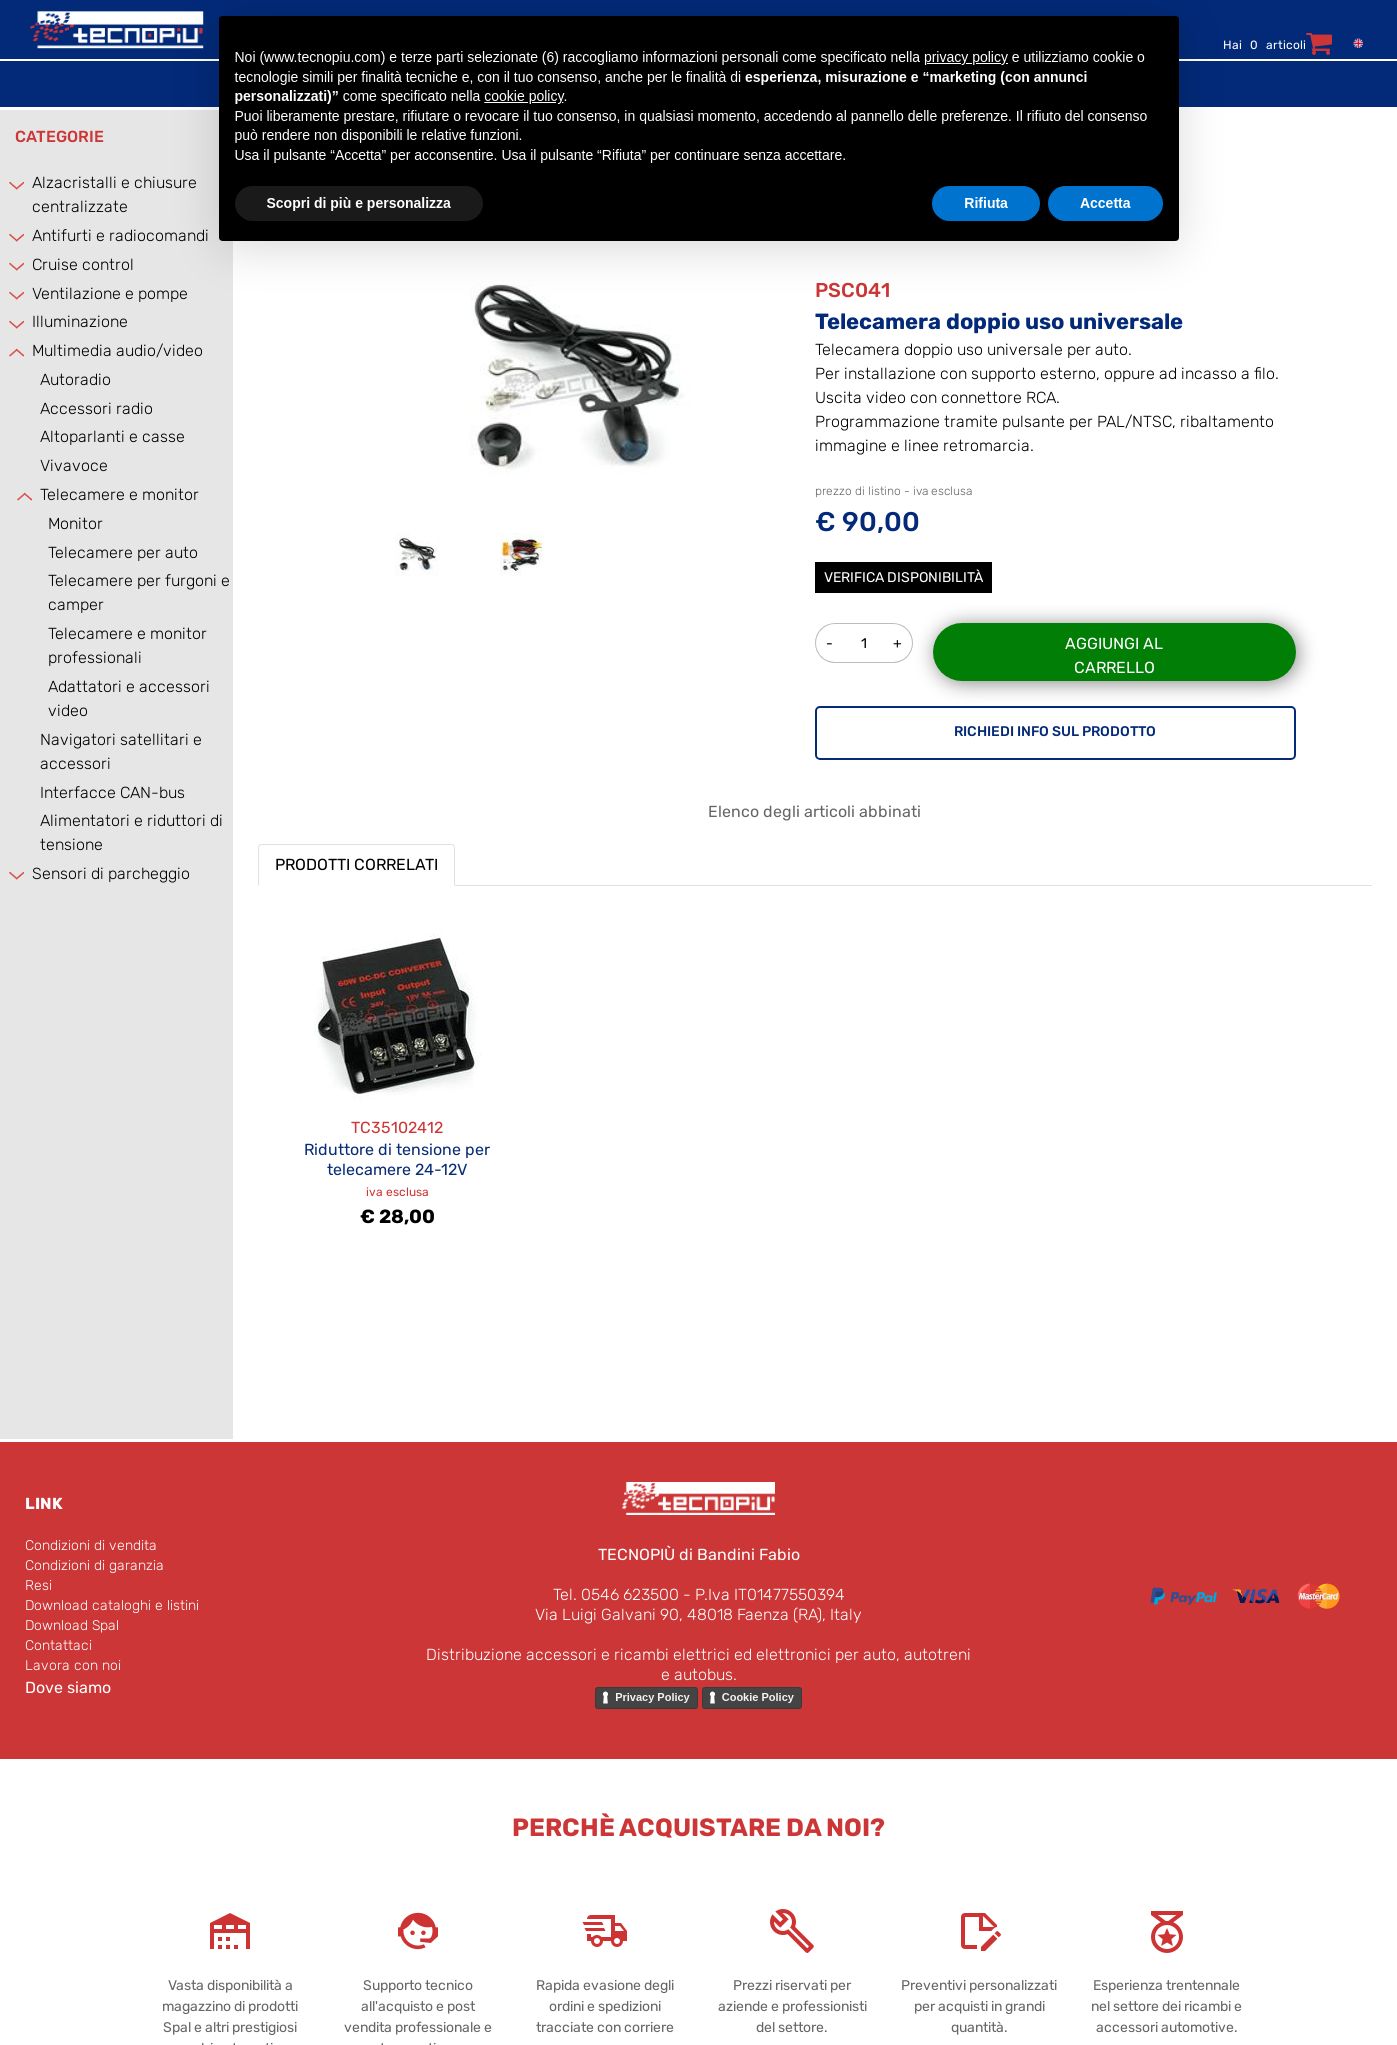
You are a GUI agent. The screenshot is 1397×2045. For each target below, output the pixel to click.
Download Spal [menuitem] (72, 1625)
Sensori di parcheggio (111, 873)
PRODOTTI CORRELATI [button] (356, 864)
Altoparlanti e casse (112, 436)
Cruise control (83, 264)
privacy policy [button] (966, 57)
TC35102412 (397, 1127)
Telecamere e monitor (119, 494)
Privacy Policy (652, 1697)
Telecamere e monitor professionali (127, 645)
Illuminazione (80, 321)
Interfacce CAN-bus (112, 792)
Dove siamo (68, 1687)
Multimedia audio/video (117, 350)
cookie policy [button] (523, 96)
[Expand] (18, 184)
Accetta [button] (1105, 203)
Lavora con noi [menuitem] (73, 1665)
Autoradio (75, 379)
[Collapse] (18, 352)
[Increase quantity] (898, 643)
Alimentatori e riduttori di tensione (131, 832)
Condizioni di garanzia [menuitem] (94, 1565)
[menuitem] (1353, 42)
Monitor (75, 523)
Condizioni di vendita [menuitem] (91, 1545)
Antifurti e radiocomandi (120, 235)
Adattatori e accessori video (129, 698)
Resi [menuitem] (38, 1585)
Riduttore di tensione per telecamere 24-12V (397, 1159)
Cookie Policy (758, 1697)
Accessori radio (96, 408)
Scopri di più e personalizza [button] (359, 203)
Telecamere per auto (123, 552)
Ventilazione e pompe (110, 293)
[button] (575, 378)
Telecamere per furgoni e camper (139, 592)
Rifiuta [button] (986, 203)
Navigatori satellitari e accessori (121, 751)
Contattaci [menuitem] (58, 1645)
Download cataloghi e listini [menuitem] (112, 1605)
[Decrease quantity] (829, 643)
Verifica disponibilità (903, 577)
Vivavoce (74, 465)
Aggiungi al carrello (1114, 655)
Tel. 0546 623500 (616, 1594)
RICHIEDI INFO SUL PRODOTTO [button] (1055, 731)
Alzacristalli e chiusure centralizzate (114, 194)
